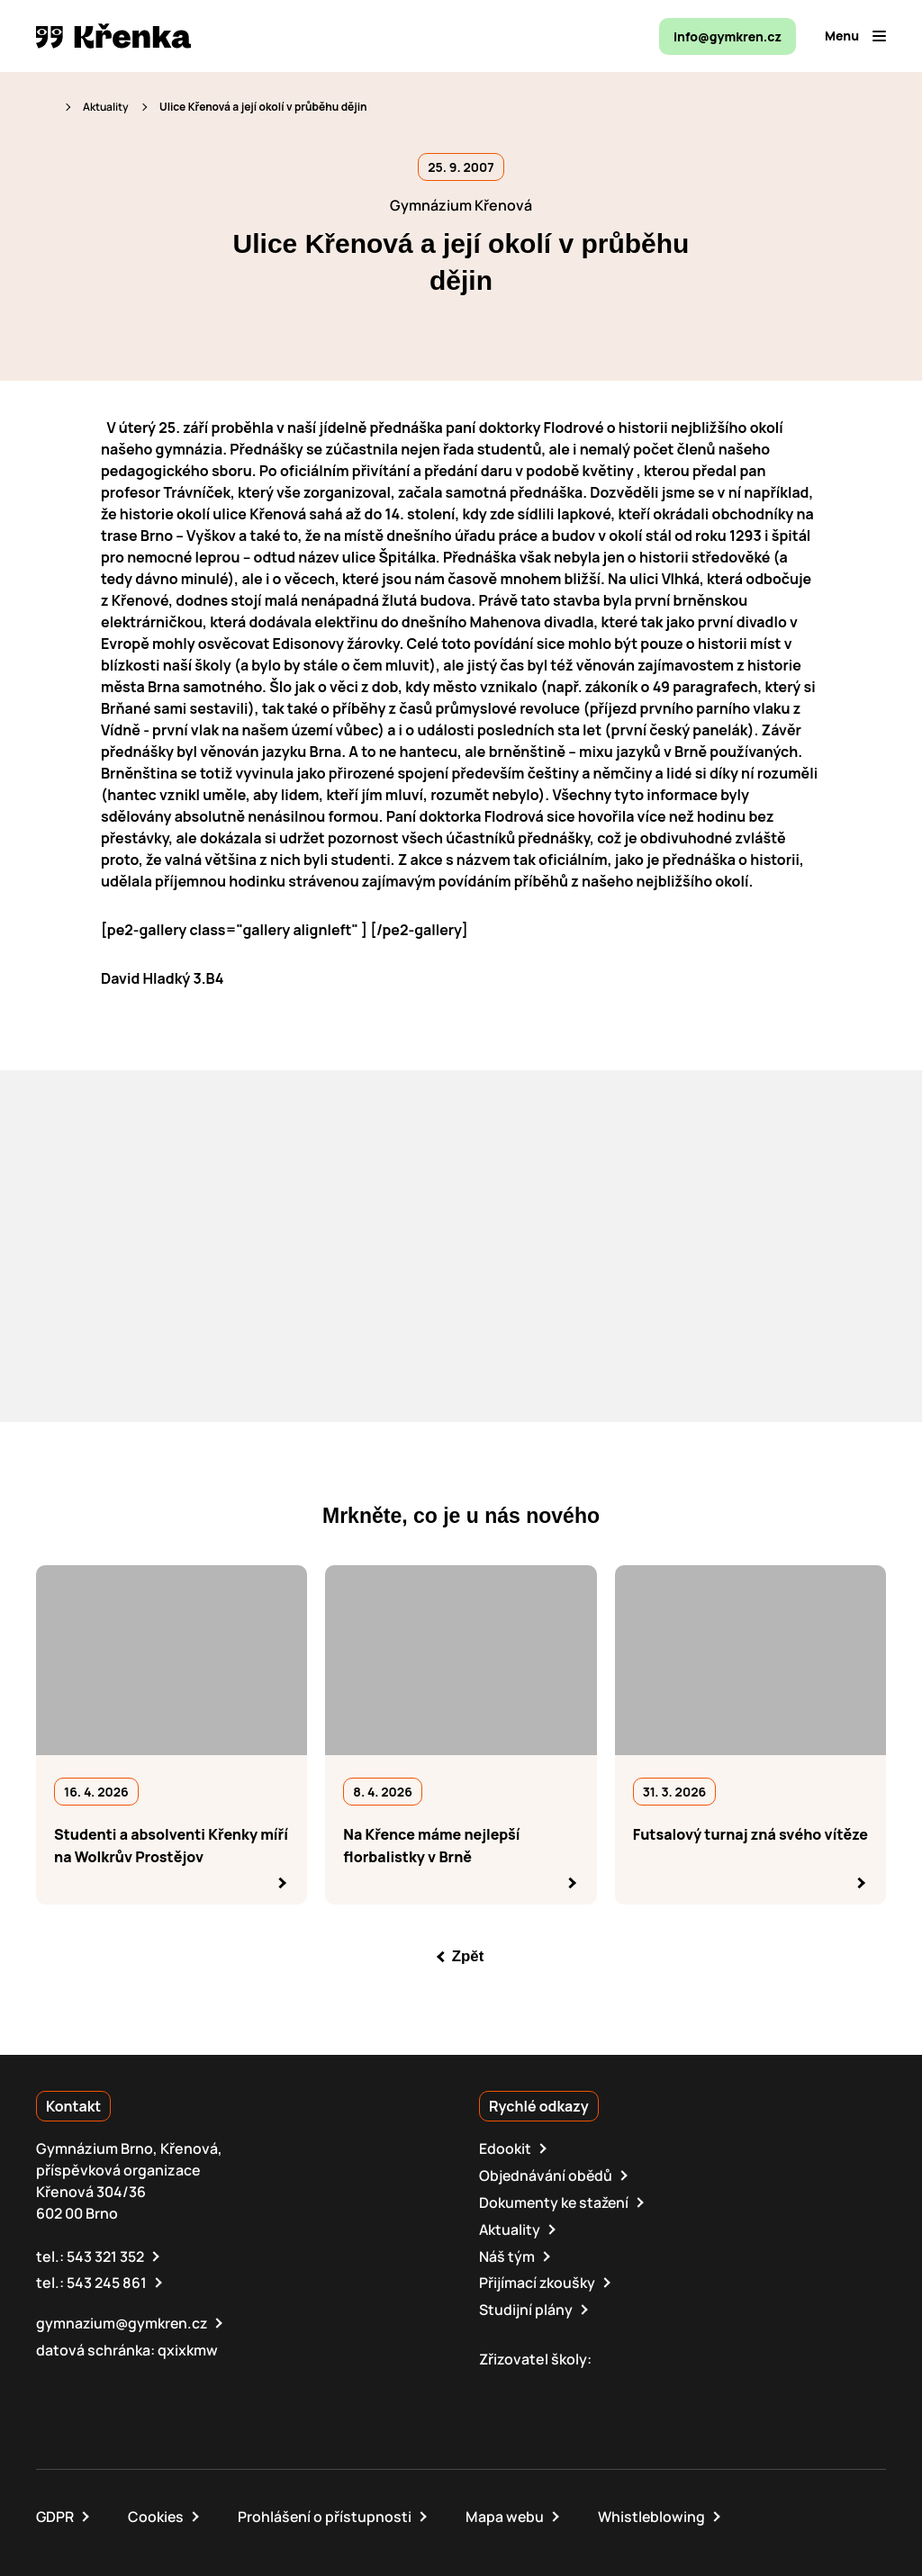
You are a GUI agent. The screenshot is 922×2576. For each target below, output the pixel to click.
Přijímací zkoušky (537, 2279)
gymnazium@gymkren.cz (123, 2318)
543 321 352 (105, 2253)
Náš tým (507, 2253)
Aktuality (106, 106)
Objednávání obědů (546, 2174)
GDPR (55, 2511)
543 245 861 (107, 2279)
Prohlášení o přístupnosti (327, 2511)
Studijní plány (526, 2305)
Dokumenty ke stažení (555, 2201)
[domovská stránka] (113, 36)
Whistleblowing (655, 2511)
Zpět (468, 1956)
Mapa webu (507, 2511)
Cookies (157, 2511)
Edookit (505, 2148)
